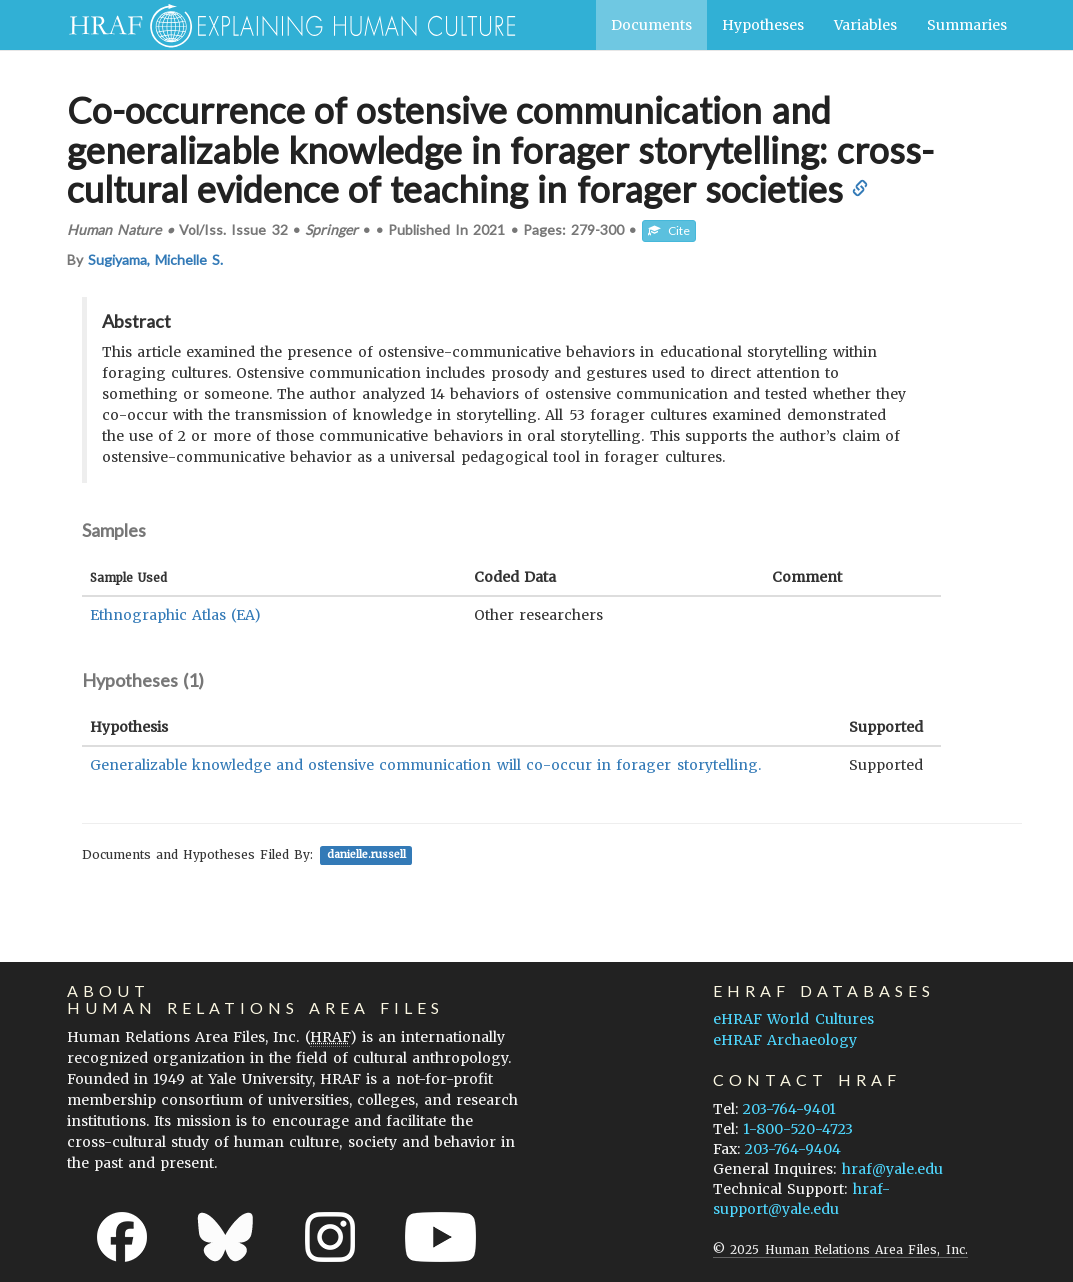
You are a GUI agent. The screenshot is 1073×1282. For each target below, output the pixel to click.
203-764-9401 (789, 1109)
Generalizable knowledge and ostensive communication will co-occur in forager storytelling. (425, 765)
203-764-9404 (793, 1149)
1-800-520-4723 (798, 1129)
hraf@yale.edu (892, 1169)
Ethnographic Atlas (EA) (175, 615)
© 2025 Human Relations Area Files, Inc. (840, 1249)
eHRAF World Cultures (793, 1019)
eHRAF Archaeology (785, 1040)
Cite (669, 230)
